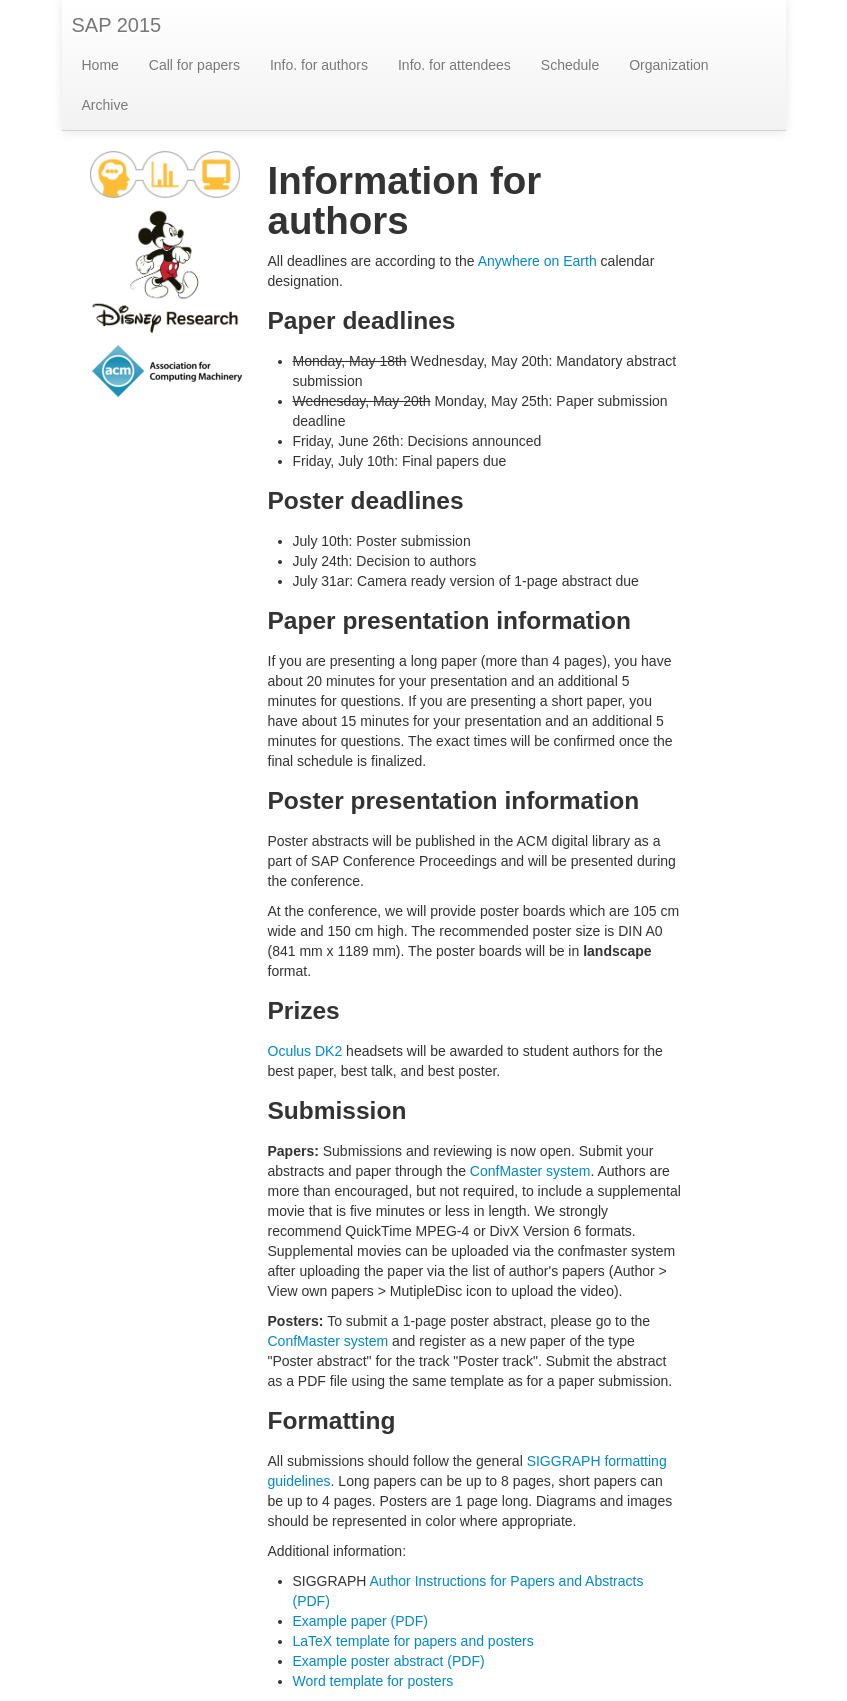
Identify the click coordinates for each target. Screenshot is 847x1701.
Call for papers (194, 65)
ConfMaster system (530, 1171)
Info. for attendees (454, 65)
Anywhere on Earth (537, 261)
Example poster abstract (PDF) (389, 1661)
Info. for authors (319, 65)
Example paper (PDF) (360, 1621)
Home (100, 65)
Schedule (570, 65)
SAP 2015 (117, 25)
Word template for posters (373, 1681)
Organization (668, 65)
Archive (105, 105)
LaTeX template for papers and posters (413, 1641)
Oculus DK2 (305, 1051)
